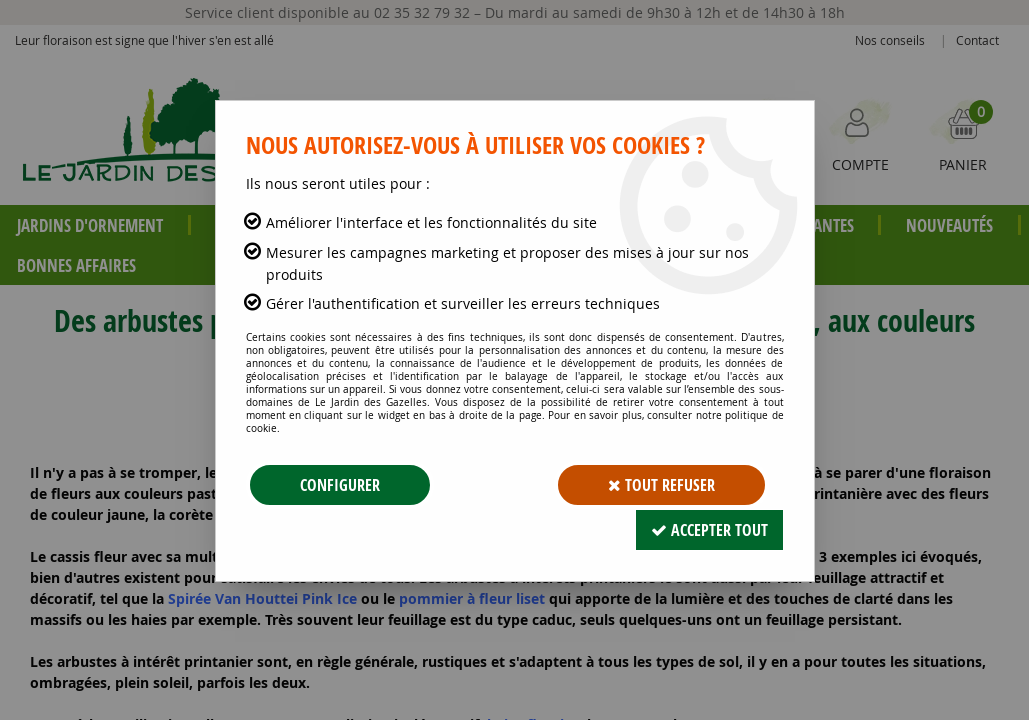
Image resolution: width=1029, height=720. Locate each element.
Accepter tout (709, 530)
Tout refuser (661, 485)
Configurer (340, 485)
